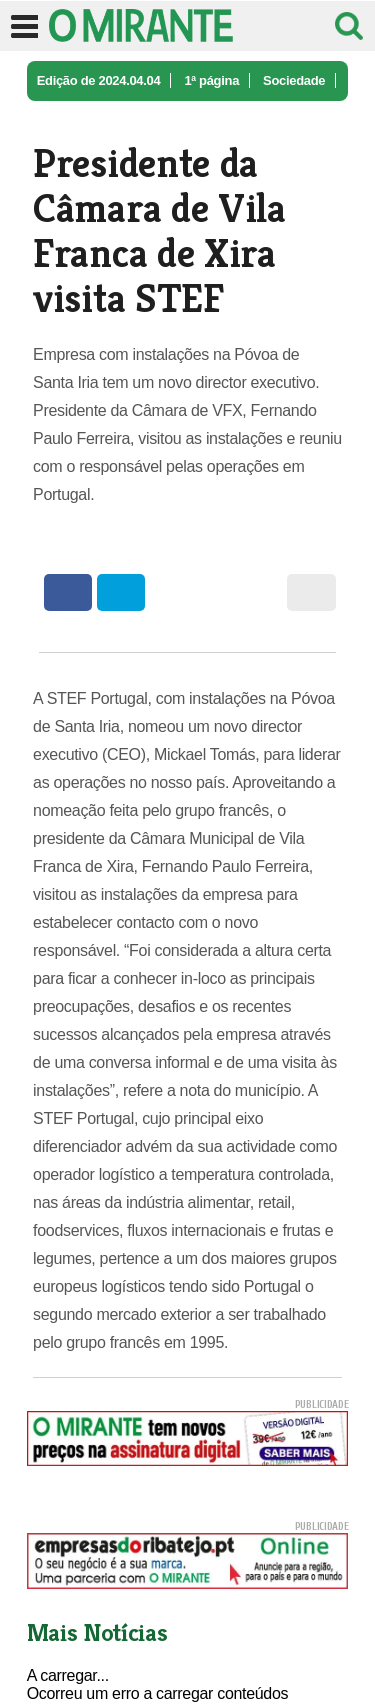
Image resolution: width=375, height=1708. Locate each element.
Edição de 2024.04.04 (99, 80)
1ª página (211, 80)
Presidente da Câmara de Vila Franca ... (152, 120)
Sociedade (294, 80)
